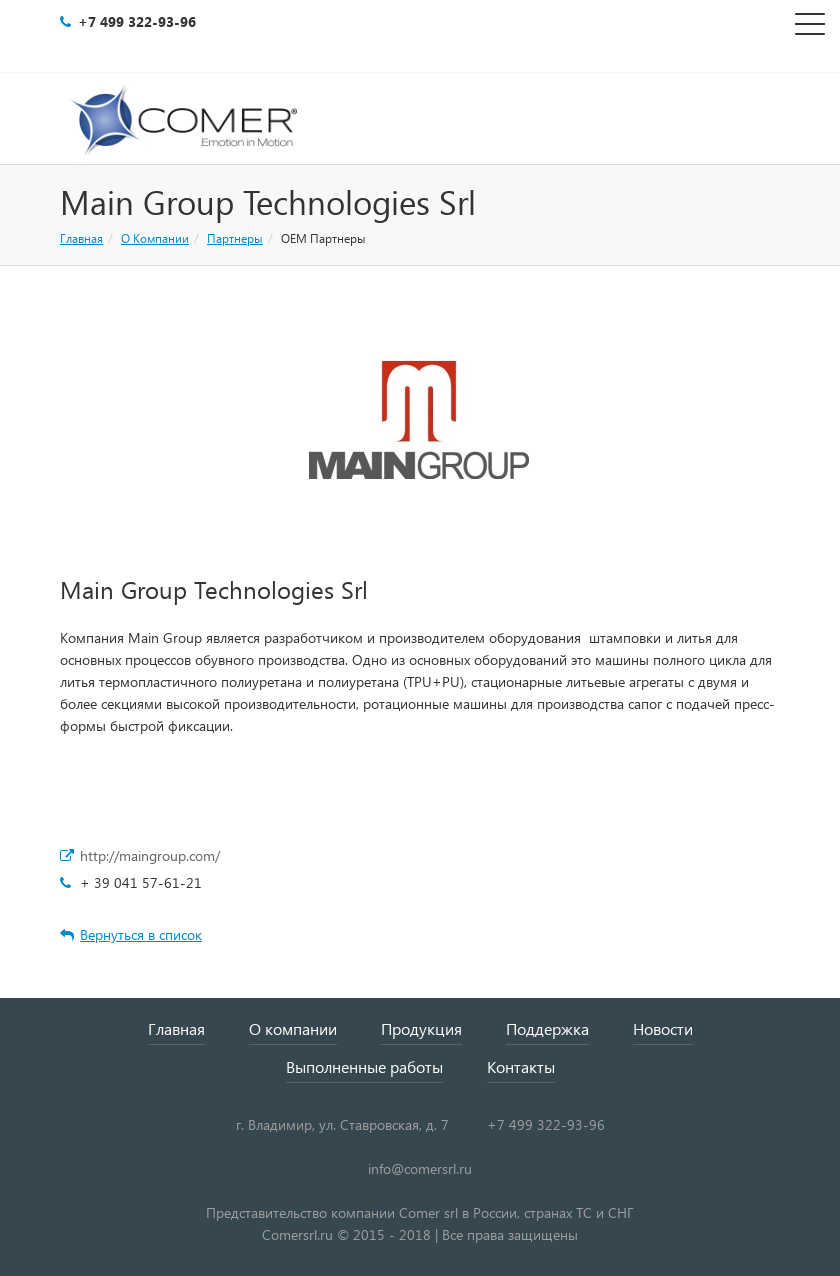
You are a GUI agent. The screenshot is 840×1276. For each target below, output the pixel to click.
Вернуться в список (131, 934)
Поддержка (547, 1028)
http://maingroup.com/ (150, 855)
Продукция (421, 1028)
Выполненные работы (364, 1066)
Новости (663, 1028)
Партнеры (235, 238)
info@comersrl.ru (420, 1168)
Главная (81, 238)
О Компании (155, 238)
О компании (293, 1028)
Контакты (521, 1066)
